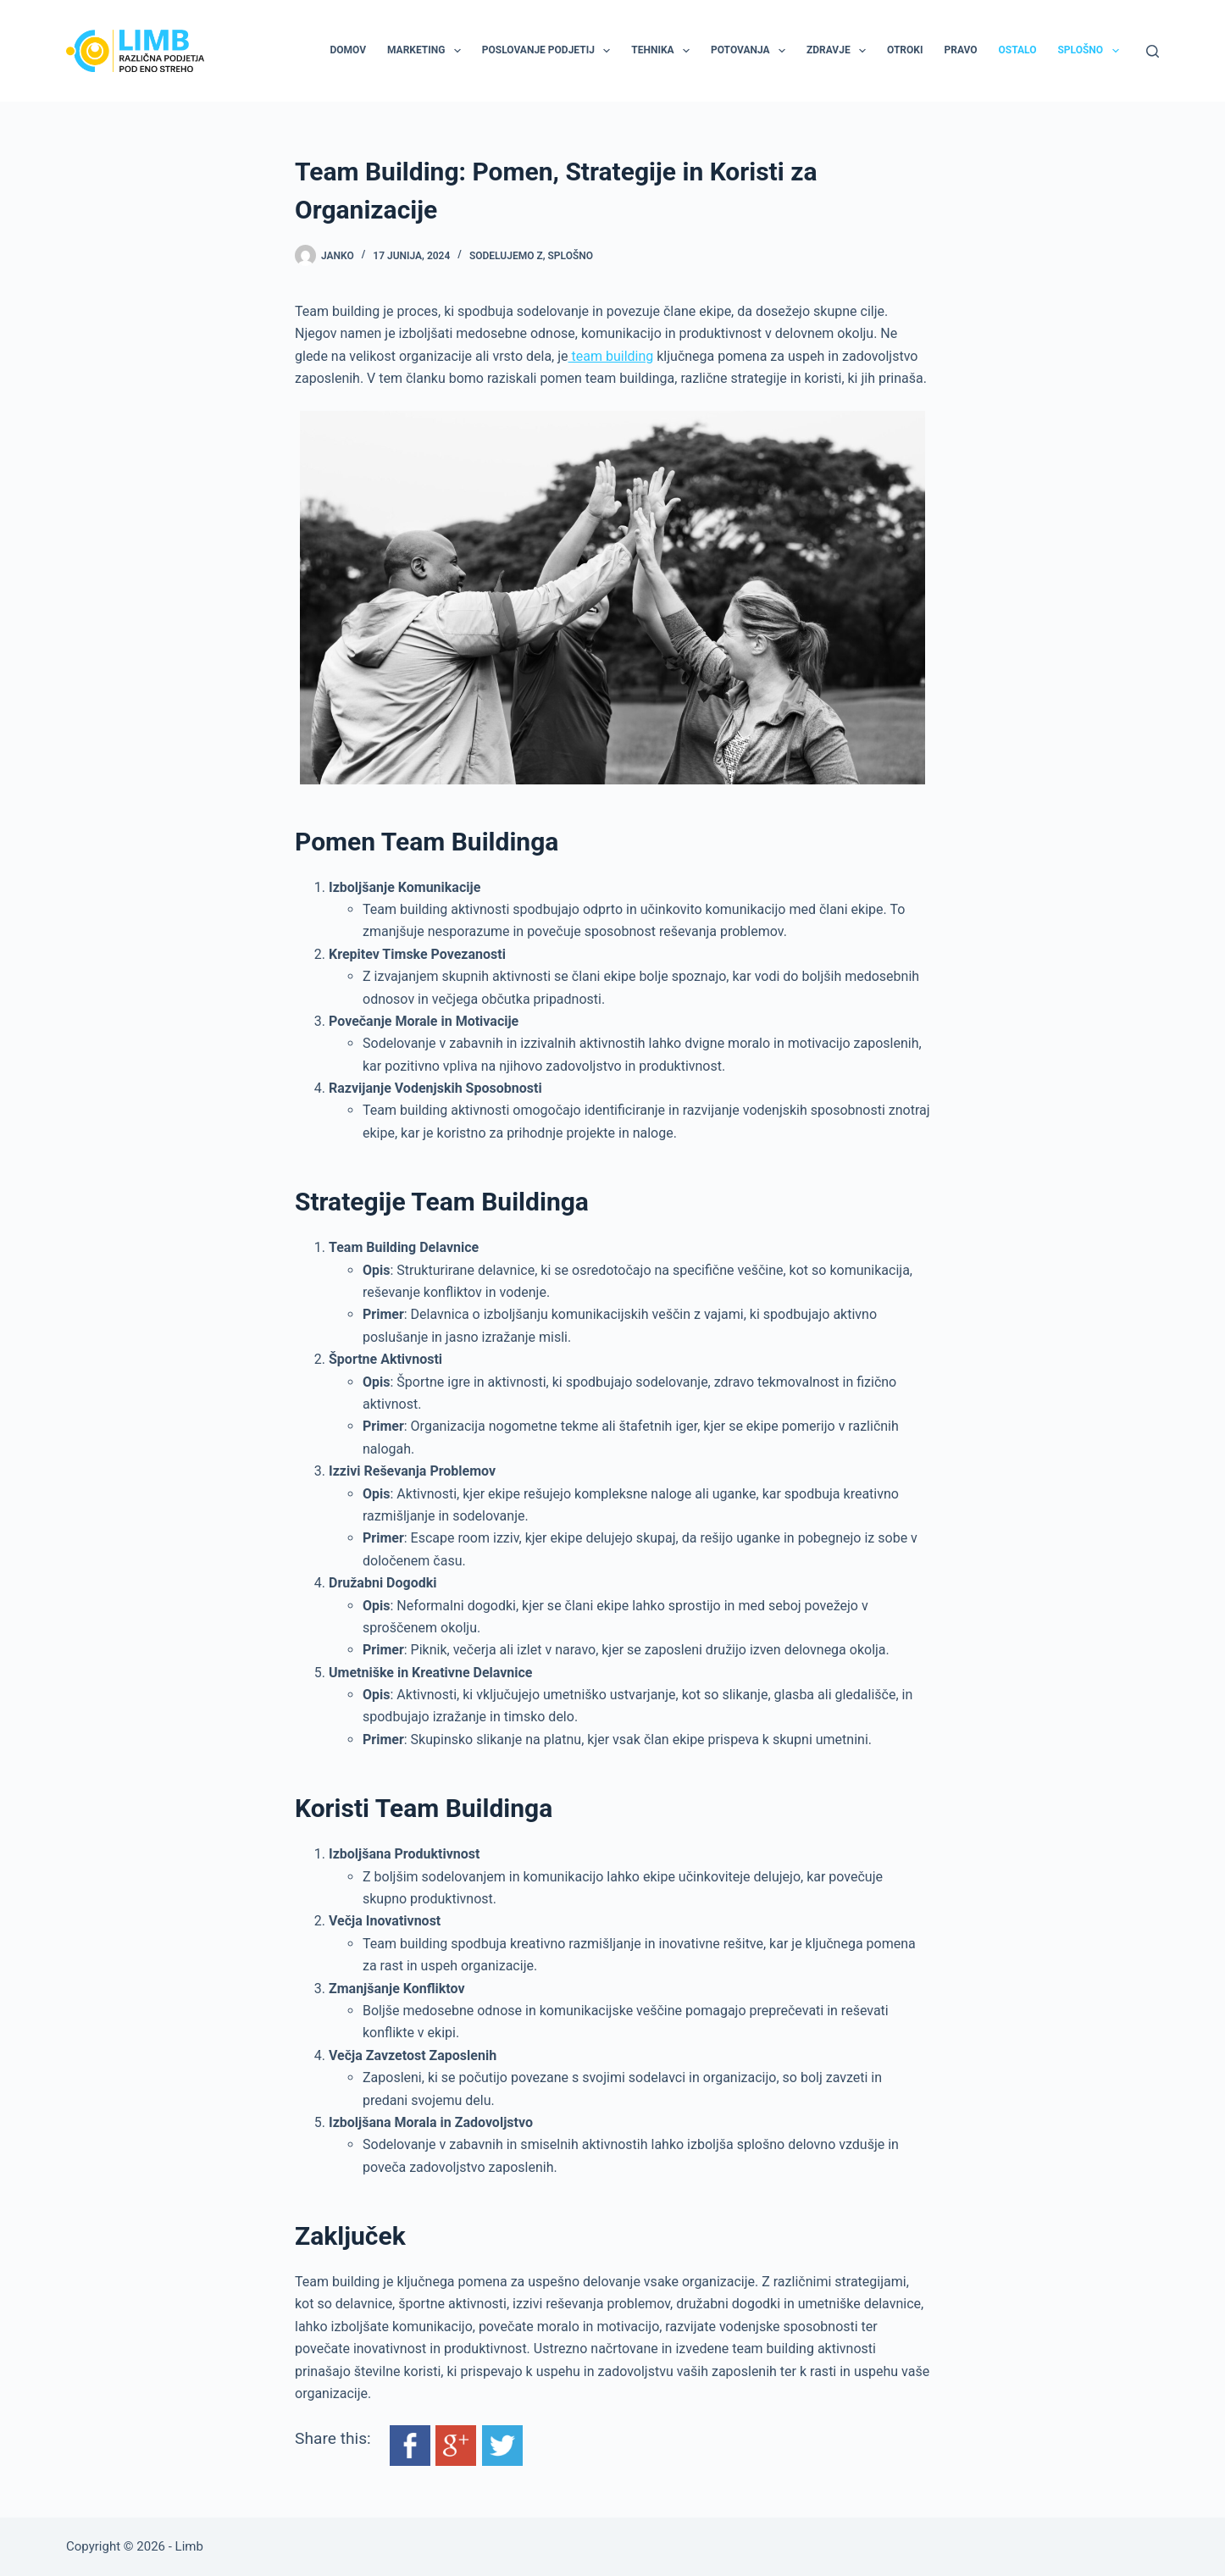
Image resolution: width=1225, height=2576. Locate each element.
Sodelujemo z (506, 256)
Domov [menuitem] (348, 50)
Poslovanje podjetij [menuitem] (549, 51)
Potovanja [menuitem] (751, 51)
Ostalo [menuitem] (1018, 50)
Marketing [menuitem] (427, 51)
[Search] (1152, 51)
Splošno (571, 256)
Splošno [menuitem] (1091, 51)
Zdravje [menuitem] (840, 51)
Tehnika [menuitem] (663, 51)
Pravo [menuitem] (960, 50)
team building (611, 356)
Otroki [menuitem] (905, 50)
